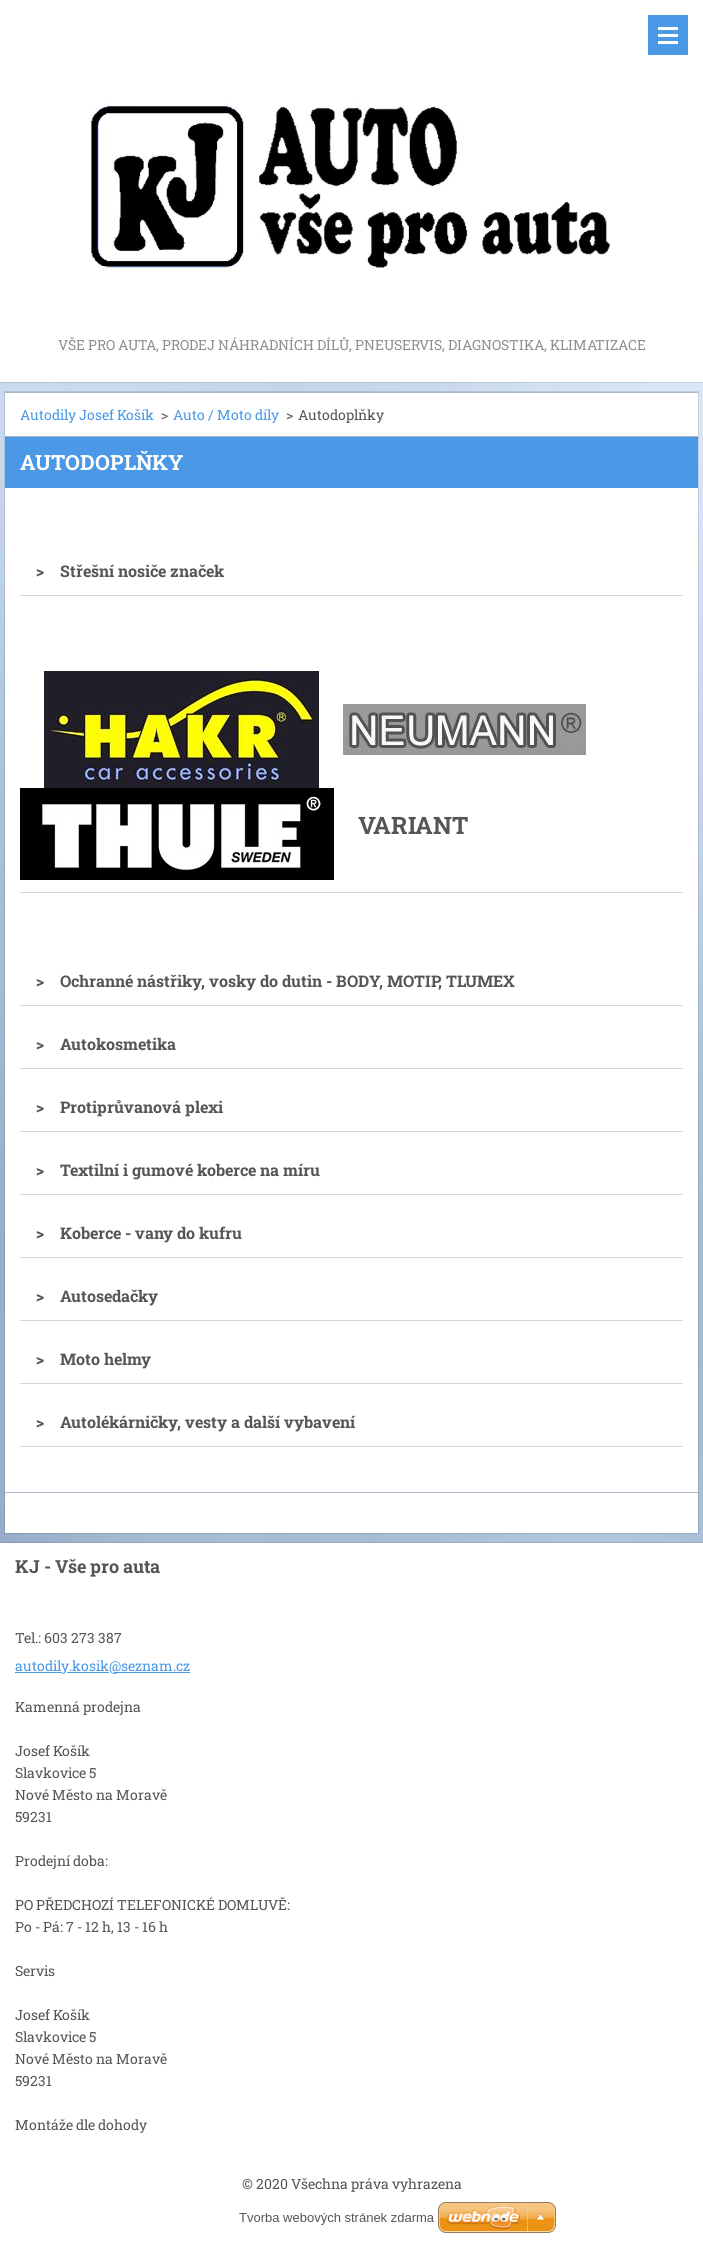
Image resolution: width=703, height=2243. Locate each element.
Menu (668, 35)
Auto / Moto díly (226, 414)
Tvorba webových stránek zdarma (336, 2217)
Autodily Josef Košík (87, 414)
